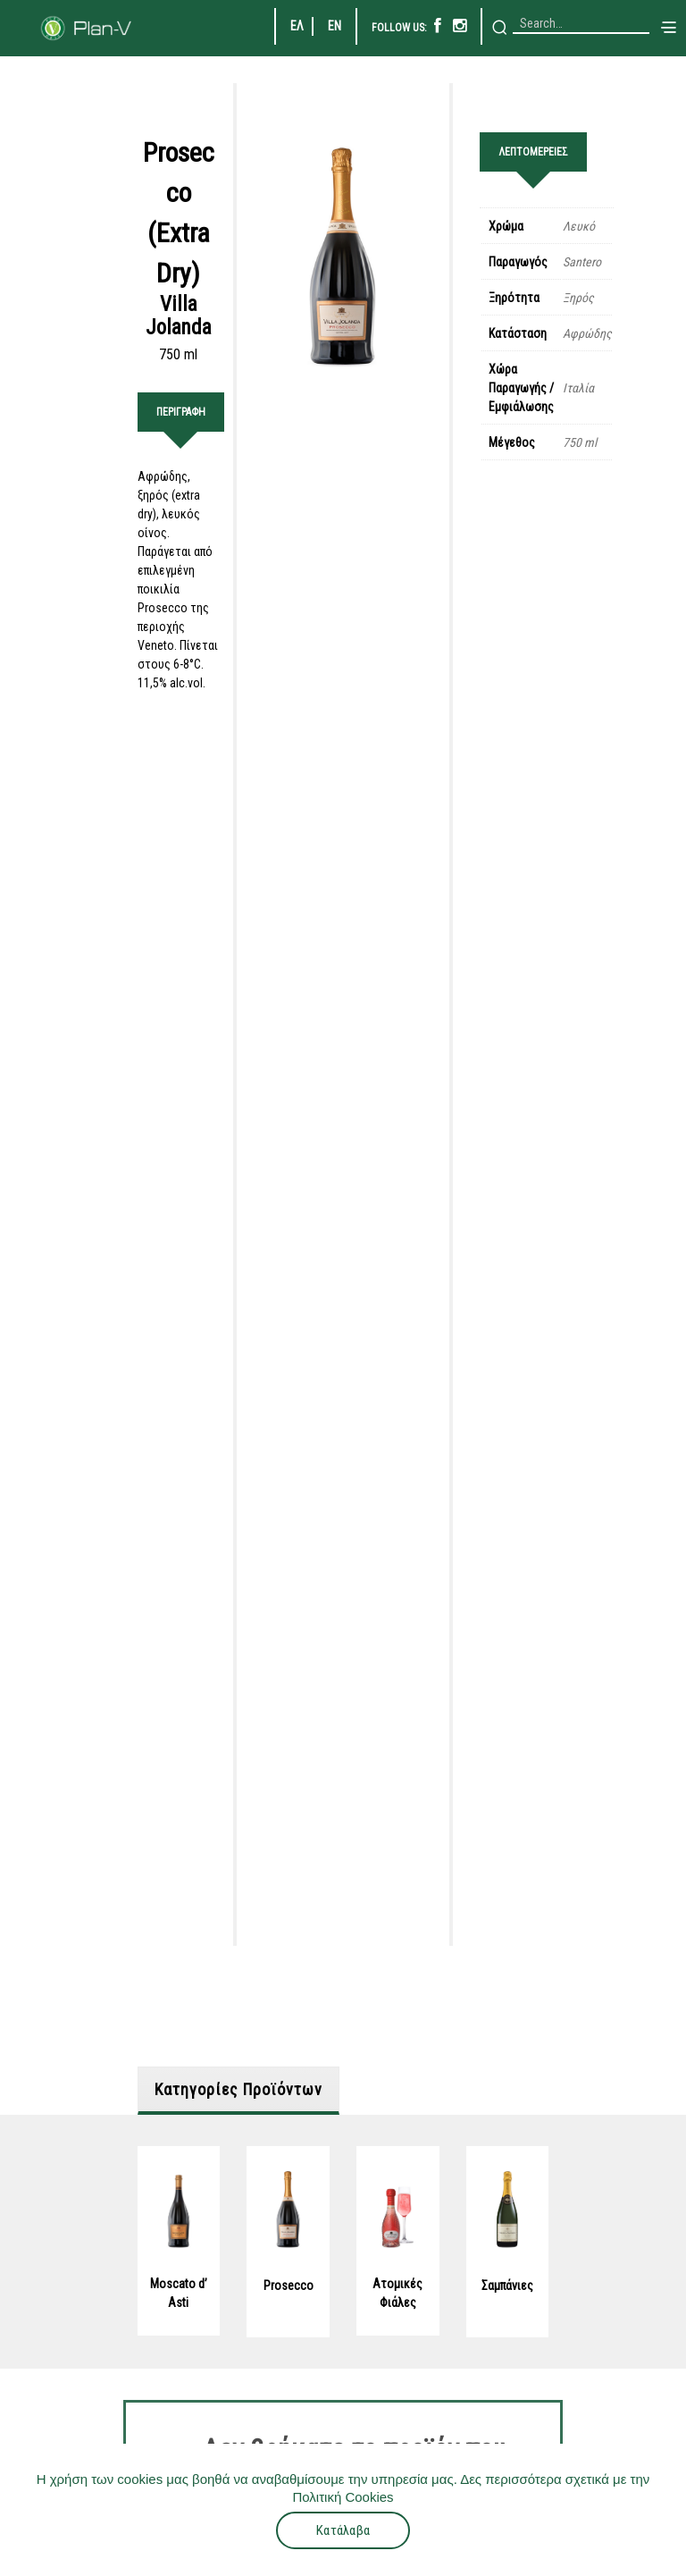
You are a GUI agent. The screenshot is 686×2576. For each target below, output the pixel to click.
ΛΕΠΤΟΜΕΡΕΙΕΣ (533, 152)
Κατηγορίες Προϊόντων (238, 2066)
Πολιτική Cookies (342, 2496)
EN (334, 26)
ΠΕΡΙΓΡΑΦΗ (180, 412)
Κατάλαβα (343, 2530)
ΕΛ (297, 26)
